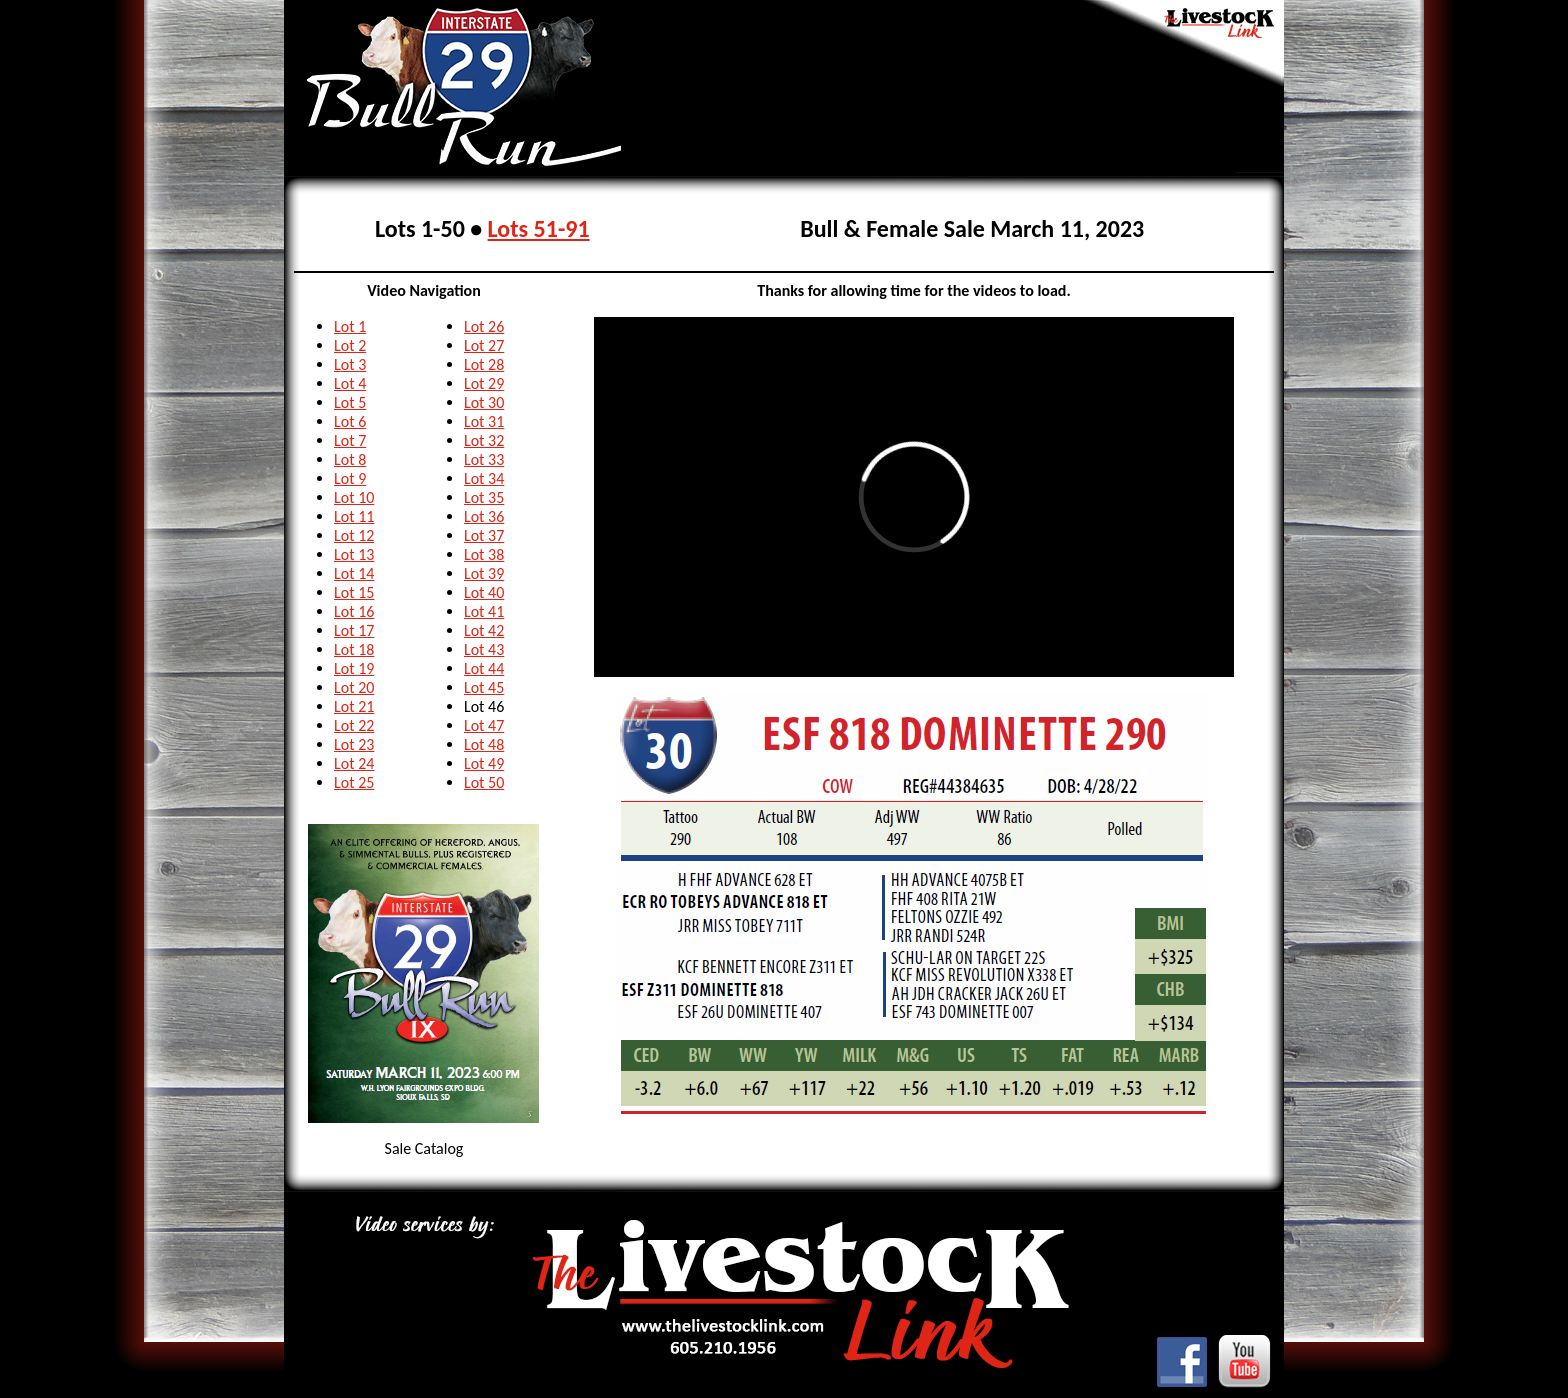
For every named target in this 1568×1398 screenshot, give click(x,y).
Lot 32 (484, 440)
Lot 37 (484, 535)
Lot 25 (354, 782)
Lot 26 (484, 326)
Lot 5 (350, 402)
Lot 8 (350, 459)
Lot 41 (484, 611)
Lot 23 (354, 744)
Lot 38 (484, 554)
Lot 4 (350, 383)
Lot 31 (484, 421)
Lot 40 (484, 592)
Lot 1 (350, 326)
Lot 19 (354, 668)
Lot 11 (354, 516)
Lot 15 (354, 592)
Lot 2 (350, 345)
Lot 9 (350, 478)
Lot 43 (484, 649)
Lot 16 (354, 611)
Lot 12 (354, 535)
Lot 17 (354, 630)
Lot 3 (350, 364)
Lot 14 (354, 573)
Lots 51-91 (539, 228)
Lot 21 (354, 706)
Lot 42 (484, 630)
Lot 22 (354, 725)
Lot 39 (484, 573)
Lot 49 (484, 763)
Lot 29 (484, 383)
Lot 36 (484, 516)
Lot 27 (484, 345)
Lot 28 (484, 364)
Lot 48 (484, 744)
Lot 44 (484, 668)
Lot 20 (354, 687)
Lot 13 (354, 554)
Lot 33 (484, 459)
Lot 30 (484, 402)
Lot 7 (350, 440)
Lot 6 (350, 421)
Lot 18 (354, 649)
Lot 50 (484, 782)
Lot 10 (354, 497)
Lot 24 (354, 763)
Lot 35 (484, 497)
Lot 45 (484, 687)
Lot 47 (484, 725)
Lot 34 (484, 478)
